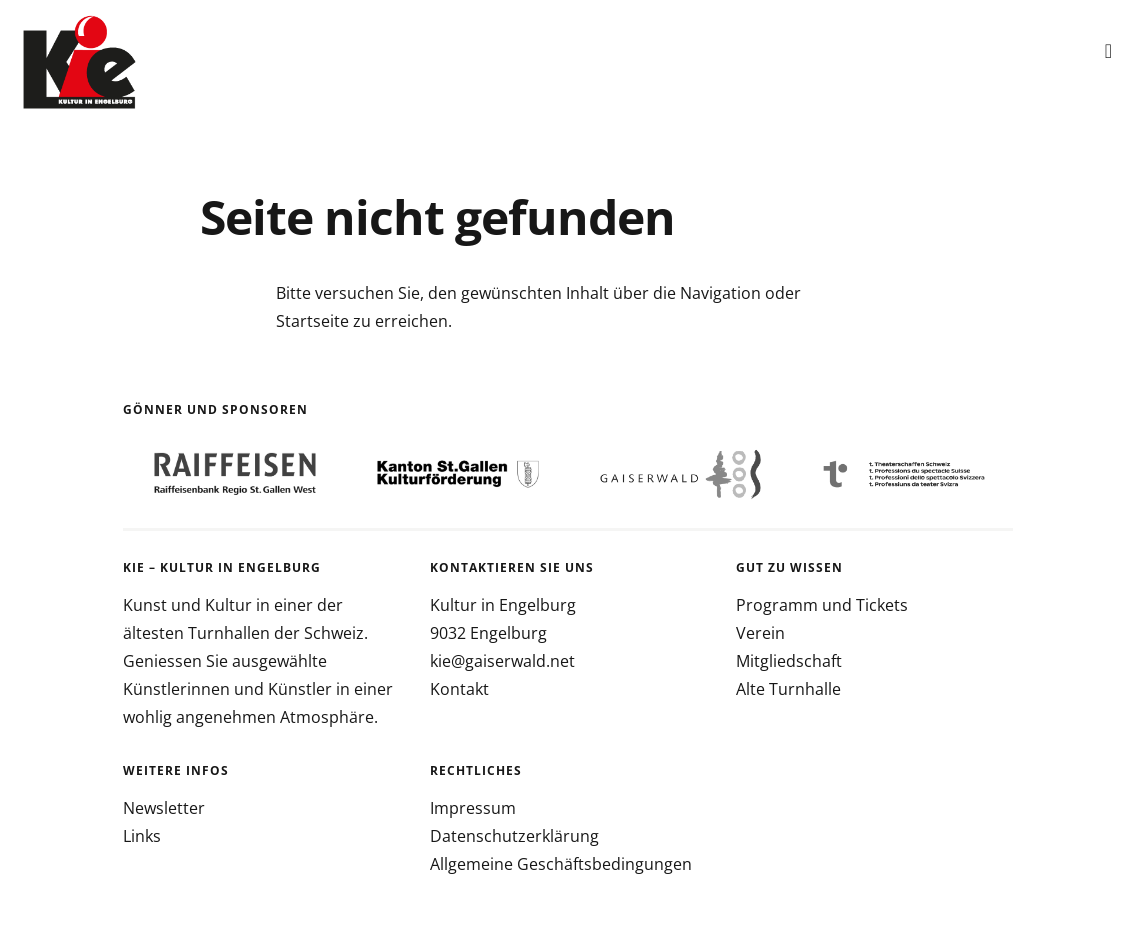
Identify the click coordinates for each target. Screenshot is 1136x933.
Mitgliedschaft (789, 661)
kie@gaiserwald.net (502, 661)
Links (142, 836)
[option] (234, 474)
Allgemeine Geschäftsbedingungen (561, 864)
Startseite (312, 321)
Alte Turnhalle (788, 689)
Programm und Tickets (822, 605)
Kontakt (459, 689)
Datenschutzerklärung (514, 836)
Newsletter (164, 808)
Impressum (473, 808)
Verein (760, 633)
